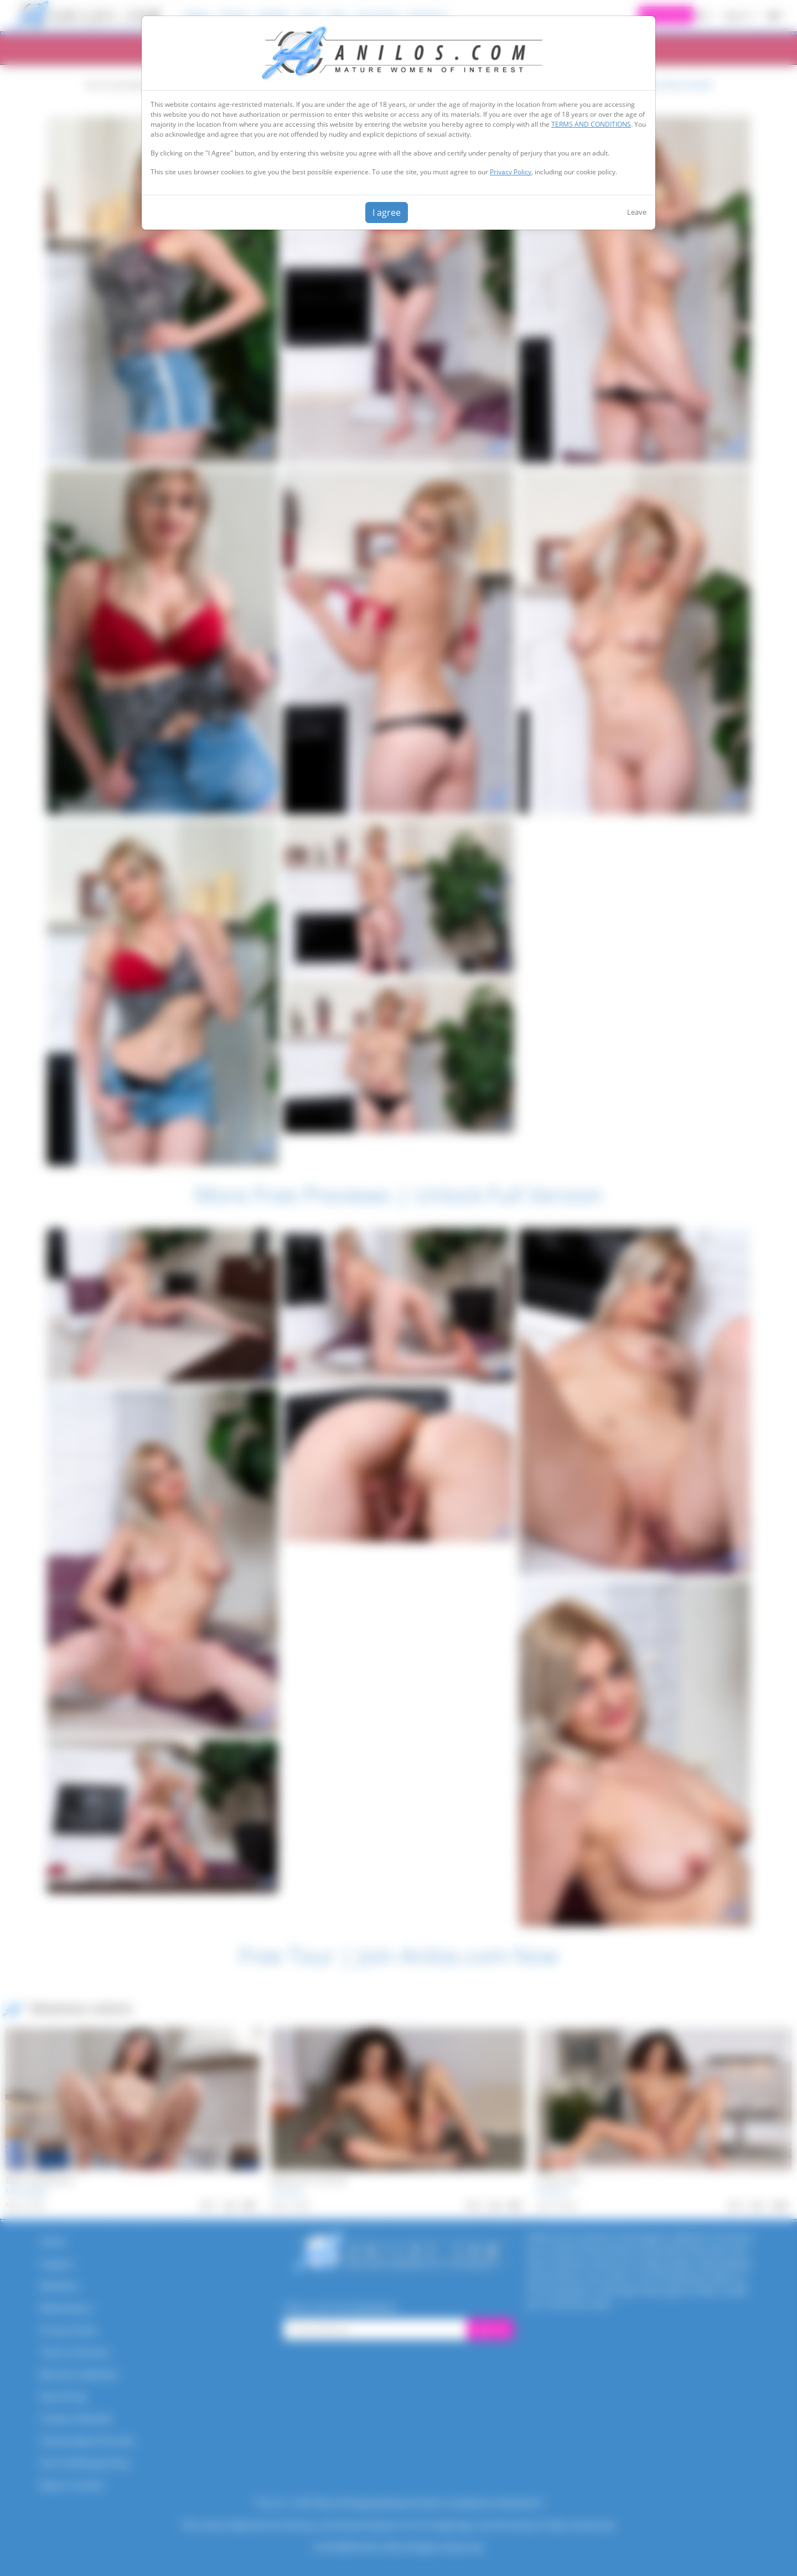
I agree (386, 212)
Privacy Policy (510, 172)
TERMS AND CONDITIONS (591, 124)
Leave (636, 212)
